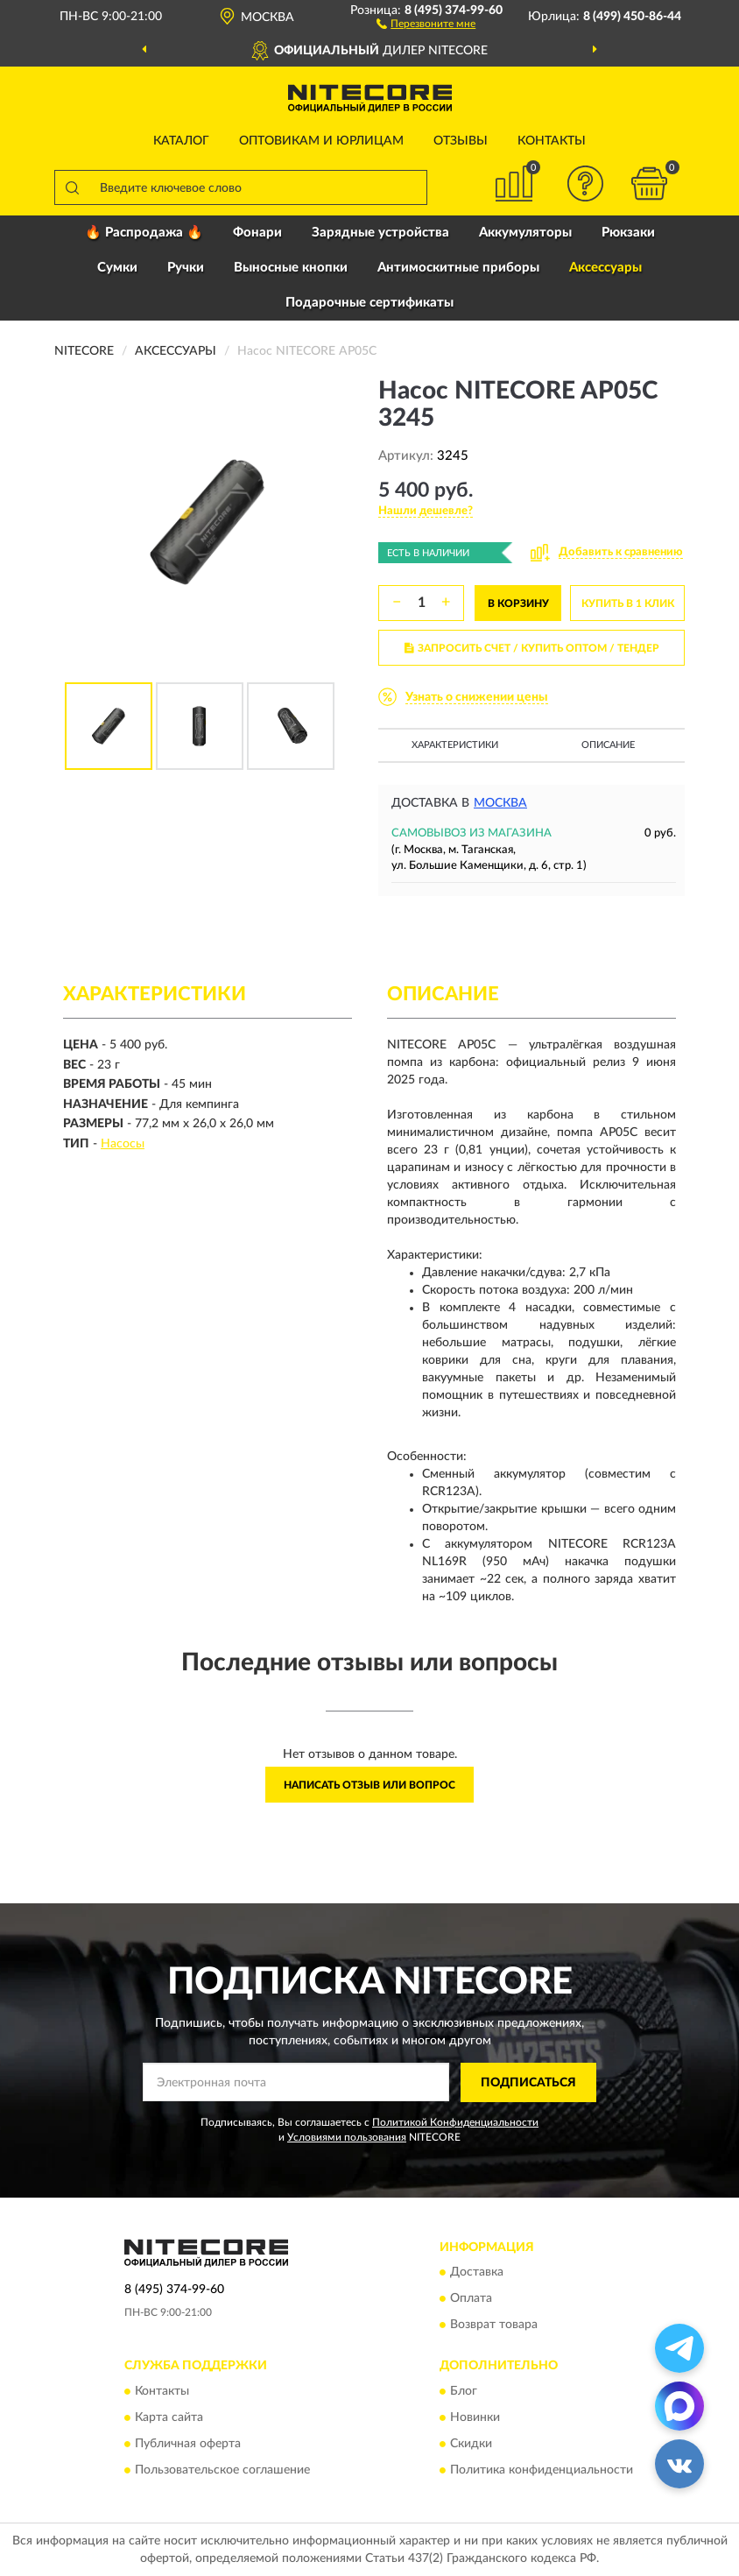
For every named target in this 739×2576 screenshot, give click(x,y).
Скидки (471, 2444)
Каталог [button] (181, 141)
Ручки (185, 267)
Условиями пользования (346, 2137)
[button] (426, 23)
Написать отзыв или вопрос (369, 1785)
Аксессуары (605, 267)
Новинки (475, 2417)
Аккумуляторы (525, 232)
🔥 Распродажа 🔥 (144, 232)
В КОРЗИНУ (518, 603)
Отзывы (460, 141)
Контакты (551, 141)
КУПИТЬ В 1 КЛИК (627, 603)
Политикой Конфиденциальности (455, 2122)
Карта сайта (169, 2417)
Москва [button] (500, 803)
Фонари (257, 232)
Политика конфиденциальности (541, 2470)
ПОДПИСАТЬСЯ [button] (528, 2083)
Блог (463, 2391)
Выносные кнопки (291, 267)
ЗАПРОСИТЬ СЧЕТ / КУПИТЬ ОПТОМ (532, 648)
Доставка (476, 2273)
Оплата (471, 2299)
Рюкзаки (628, 232)
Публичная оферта (188, 2444)
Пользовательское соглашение (222, 2470)
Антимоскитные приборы (458, 267)
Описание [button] (608, 745)
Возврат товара (494, 2325)
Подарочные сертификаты (369, 302)
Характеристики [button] (455, 745)
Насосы (122, 1144)
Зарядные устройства (380, 232)
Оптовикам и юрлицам (321, 141)
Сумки (117, 267)
